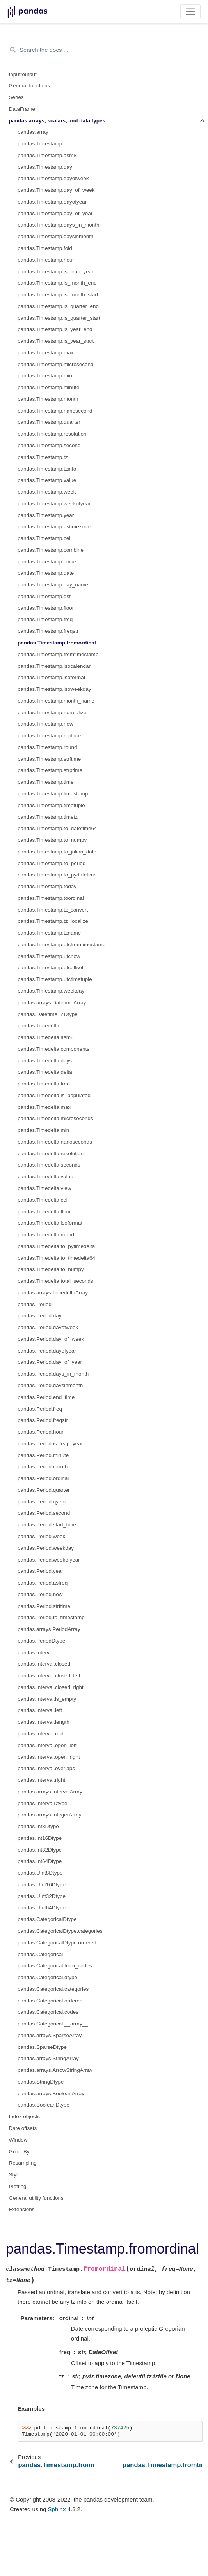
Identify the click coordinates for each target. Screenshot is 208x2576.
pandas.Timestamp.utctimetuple (55, 979)
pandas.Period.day (40, 1316)
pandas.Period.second (44, 1513)
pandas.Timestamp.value (47, 480)
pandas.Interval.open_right (49, 1757)
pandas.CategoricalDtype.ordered (57, 1943)
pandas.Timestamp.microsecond (56, 364)
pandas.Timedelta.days (45, 1061)
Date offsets (23, 2128)
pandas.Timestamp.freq (45, 619)
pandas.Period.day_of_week (51, 1339)
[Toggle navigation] (190, 11)
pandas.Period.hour (41, 1432)
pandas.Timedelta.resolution (51, 1153)
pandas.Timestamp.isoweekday (54, 689)
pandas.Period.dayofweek (48, 1327)
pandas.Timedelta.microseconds (55, 1118)
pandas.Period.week (41, 1536)
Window (18, 2140)
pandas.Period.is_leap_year (50, 1443)
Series (16, 97)
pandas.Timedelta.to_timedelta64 (56, 1258)
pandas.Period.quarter (44, 1490)
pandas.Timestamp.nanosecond (55, 411)
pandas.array (33, 132)
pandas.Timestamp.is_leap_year (56, 271)
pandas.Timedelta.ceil (43, 1200)
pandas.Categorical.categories (53, 1989)
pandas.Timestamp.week (47, 492)
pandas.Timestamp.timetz (48, 817)
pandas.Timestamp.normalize (52, 712)
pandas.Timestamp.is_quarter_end (58, 306)
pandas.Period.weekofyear (49, 1560)
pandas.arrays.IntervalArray (50, 1792)
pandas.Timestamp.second (49, 445)
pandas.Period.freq (40, 1409)
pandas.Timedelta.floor (44, 1212)
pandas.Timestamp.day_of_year (55, 213)
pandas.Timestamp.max (46, 353)
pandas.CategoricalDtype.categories (60, 1931)
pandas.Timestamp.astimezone (54, 526)
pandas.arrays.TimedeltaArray (53, 1293)
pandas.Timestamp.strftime (49, 759)
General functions (29, 86)
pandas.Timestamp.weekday (51, 991)
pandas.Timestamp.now (45, 724)
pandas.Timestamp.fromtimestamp (58, 654)
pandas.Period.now (40, 1594)
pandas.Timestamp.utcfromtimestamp (61, 944)
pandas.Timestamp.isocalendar (54, 666)
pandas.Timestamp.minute (49, 387)
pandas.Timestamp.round (47, 747)
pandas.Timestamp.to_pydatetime (57, 875)
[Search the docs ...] (104, 50)
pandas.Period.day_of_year (50, 1362)
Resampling (23, 2163)
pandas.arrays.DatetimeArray (52, 1003)
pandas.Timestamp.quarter (49, 422)
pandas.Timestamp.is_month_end (57, 283)
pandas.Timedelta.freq (44, 1084)
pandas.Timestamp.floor (46, 608)
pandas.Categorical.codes (48, 2012)
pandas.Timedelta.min (43, 1130)
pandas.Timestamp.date (46, 573)
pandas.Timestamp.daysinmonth (56, 236)
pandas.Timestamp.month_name (56, 701)
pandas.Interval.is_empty (47, 1699)
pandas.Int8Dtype (38, 1826)
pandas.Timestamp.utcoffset (51, 967)
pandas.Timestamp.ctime (47, 562)
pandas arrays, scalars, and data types (57, 121)
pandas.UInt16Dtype (42, 1884)
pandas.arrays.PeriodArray (49, 1629)
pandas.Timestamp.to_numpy (52, 840)
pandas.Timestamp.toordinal (51, 898)
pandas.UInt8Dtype (40, 1873)
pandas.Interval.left (40, 1710)
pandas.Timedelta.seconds (49, 1165)
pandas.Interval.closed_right (51, 1687)
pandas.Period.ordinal (43, 1478)
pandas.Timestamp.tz (43, 457)
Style (15, 2175)
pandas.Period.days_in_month (53, 1374)
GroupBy (19, 2152)
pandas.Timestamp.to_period (51, 863)
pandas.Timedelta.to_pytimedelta (56, 1246)
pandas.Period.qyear (42, 1502)
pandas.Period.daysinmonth (50, 1385)
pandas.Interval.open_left (47, 1745)
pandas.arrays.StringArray (48, 2058)
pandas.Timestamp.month (48, 399)
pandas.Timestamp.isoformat (51, 677)
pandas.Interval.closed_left (49, 1675)
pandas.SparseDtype (42, 2047)
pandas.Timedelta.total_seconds (55, 1281)
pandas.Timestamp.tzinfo (47, 469)
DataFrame (22, 109)
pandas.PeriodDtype (41, 1641)
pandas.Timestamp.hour (46, 260)
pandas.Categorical (40, 1954)
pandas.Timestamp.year (46, 515)
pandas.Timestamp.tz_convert (53, 910)
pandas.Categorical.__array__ (53, 2024)
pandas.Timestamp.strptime (50, 770)
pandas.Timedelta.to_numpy (51, 1269)
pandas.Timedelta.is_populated (54, 1095)
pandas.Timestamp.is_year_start (56, 341)
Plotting (18, 2186)
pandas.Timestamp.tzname (49, 933)
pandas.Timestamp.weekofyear (54, 503)
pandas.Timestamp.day (45, 167)
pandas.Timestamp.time (46, 782)
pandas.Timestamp (40, 144)
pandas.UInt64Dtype (42, 1907)
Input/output (23, 74)
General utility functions (36, 2198)
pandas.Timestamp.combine (51, 550)
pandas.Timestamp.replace (49, 735)
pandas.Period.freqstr (43, 1420)
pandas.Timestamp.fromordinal (57, 643)
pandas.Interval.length (43, 1722)
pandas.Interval (35, 1652)
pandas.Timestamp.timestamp (53, 794)
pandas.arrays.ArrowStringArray (55, 2070)
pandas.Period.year (40, 1571)
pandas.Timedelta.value (45, 1176)
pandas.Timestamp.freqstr (48, 631)
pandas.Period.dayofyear (47, 1351)
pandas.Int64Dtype (40, 1861)
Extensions (22, 2209)
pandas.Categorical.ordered (50, 2001)
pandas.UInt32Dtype (42, 1896)
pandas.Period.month (43, 1466)
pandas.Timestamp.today (47, 886)
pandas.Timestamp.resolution (52, 434)
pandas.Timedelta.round (46, 1235)
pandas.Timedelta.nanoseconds (55, 1142)
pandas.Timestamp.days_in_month (59, 225)
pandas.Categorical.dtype (47, 1977)
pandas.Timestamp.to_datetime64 (57, 828)
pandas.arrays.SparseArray (50, 2035)
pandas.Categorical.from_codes (55, 1966)
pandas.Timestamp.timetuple (51, 805)
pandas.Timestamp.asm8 (47, 155)
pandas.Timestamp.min (45, 376)
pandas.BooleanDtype (43, 2105)
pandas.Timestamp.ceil (44, 538)
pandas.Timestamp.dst (44, 596)
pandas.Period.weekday (46, 1548)
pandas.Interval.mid (41, 1734)
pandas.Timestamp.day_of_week (56, 190)
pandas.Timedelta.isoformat (50, 1223)
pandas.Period (35, 1304)
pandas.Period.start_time (47, 1525)
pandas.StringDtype (41, 2082)
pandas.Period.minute (43, 1455)
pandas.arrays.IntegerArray (50, 1815)
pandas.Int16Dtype (40, 1838)
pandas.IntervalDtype (43, 1803)
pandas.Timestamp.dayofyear (52, 202)
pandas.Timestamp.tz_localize (53, 921)
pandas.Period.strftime (44, 1606)
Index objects (24, 2116)
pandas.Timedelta (38, 1026)
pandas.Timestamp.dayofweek (53, 178)
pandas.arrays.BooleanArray (51, 2093)
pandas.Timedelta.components (53, 1049)
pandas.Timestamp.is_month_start (58, 294)
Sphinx (57, 2509)
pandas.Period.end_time (46, 1397)
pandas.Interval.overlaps (46, 1768)
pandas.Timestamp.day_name (53, 585)
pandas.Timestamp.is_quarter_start (59, 318)
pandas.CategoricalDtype (47, 1919)
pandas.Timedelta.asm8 (46, 1037)
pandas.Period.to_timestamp (51, 1617)
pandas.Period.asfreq (43, 1583)
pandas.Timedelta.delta (45, 1072)
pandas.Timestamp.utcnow (49, 956)
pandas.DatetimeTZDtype (48, 1014)
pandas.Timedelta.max (44, 1107)
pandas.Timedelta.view (44, 1188)
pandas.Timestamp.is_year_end (55, 329)
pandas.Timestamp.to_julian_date (57, 852)
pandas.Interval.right (41, 1780)
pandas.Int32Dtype (40, 1850)
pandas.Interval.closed (44, 1664)
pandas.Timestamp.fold (45, 248)
